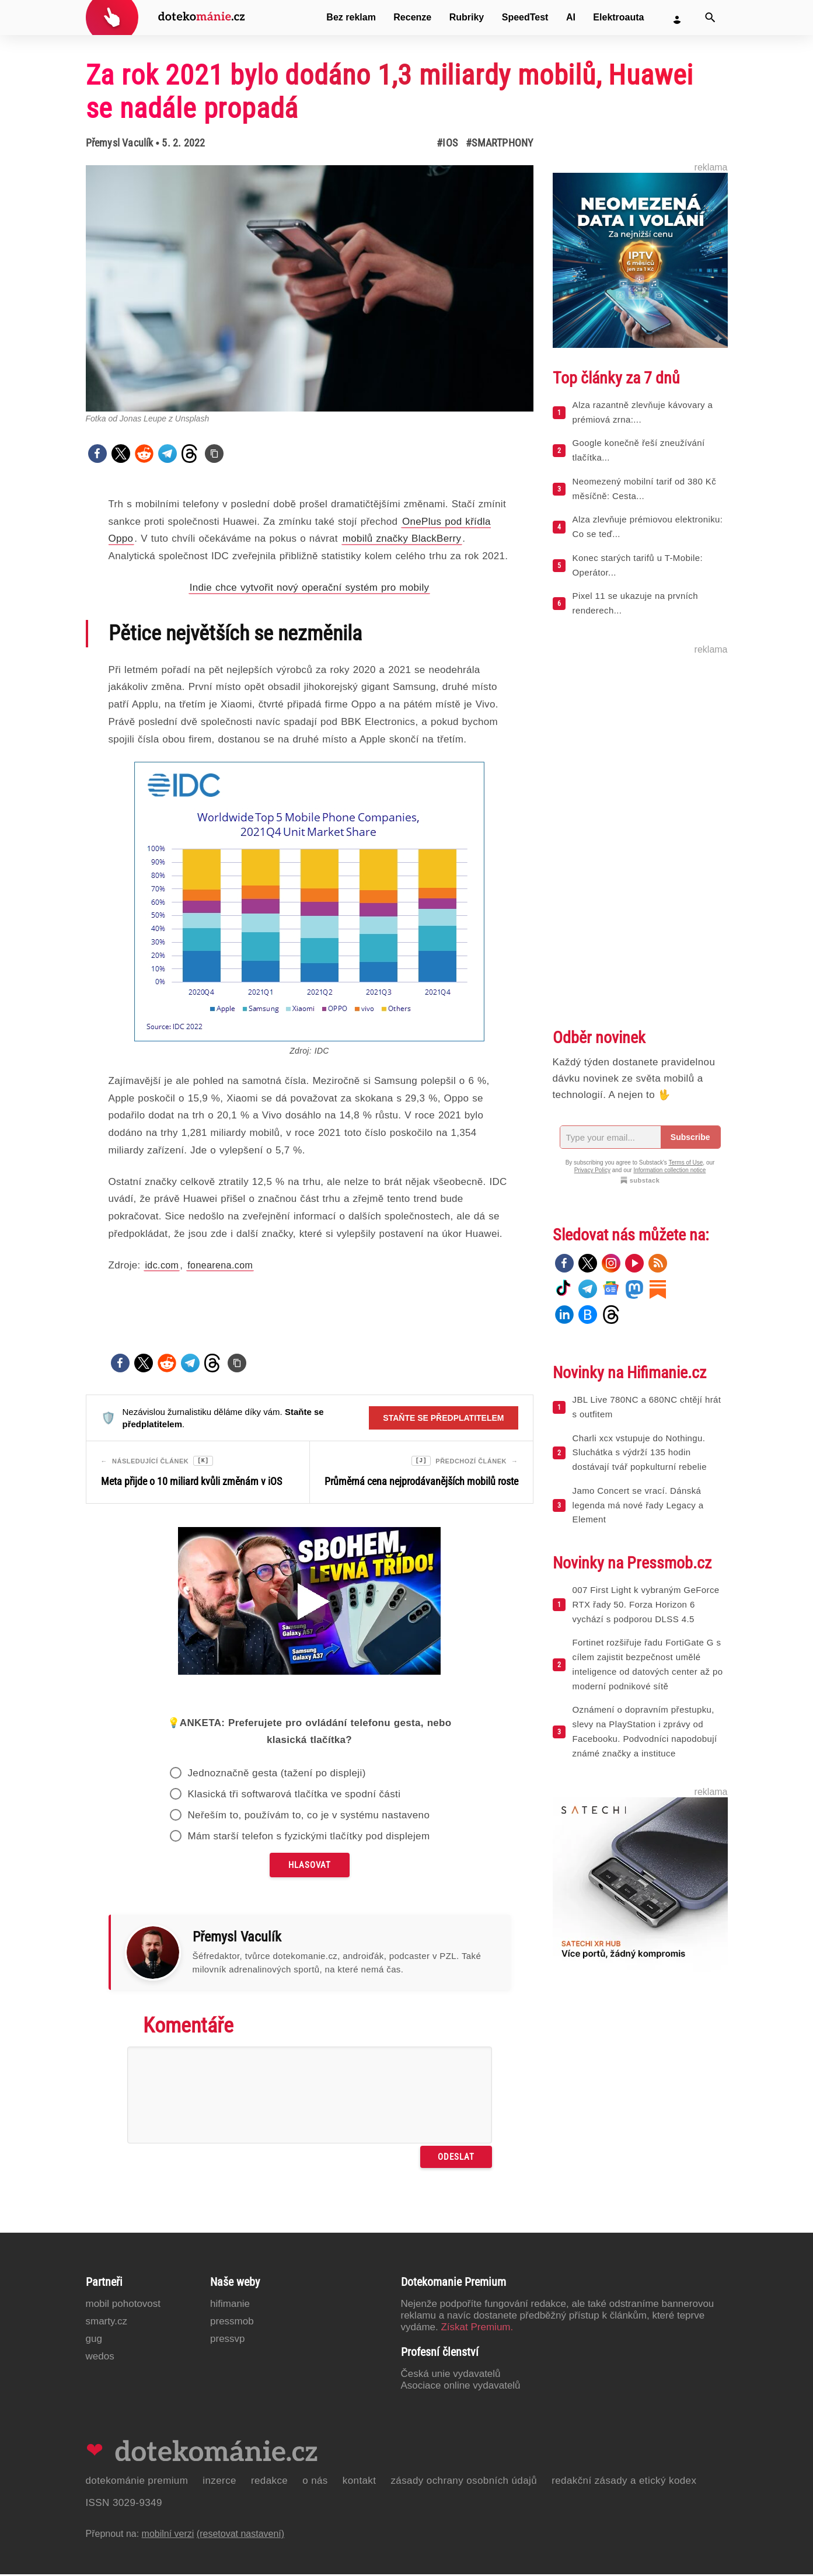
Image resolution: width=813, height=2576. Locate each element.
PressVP (227, 2340)
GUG (94, 2340)
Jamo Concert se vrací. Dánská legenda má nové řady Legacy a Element (638, 1505)
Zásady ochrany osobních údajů (463, 2482)
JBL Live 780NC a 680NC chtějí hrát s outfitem (647, 1407)
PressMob (232, 2322)
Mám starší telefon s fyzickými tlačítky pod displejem (308, 1837)
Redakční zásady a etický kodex (624, 2482)
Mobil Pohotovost (123, 2305)
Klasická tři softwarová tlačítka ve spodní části (293, 1795)
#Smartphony (499, 143)
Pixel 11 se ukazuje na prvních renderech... (635, 603)
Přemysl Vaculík (119, 143)
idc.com (162, 1265)
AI (570, 17)
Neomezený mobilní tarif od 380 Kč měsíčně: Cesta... (645, 488)
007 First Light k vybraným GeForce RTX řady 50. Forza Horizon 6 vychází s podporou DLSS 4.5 (646, 1604)
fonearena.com (220, 1265)
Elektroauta (618, 17)
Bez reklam (351, 17)
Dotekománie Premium (137, 2482)
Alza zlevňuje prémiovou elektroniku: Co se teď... (648, 526)
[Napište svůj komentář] (309, 2096)
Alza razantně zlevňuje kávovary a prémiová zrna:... (643, 412)
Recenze (412, 17)
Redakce (269, 2482)
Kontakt (359, 2482)
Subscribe (690, 1137)
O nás (315, 2482)
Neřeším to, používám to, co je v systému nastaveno (308, 1816)
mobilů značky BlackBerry (402, 538)
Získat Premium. (477, 2328)
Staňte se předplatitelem (443, 1418)
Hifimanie (230, 2305)
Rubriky (466, 17)
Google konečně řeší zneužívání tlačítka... (639, 450)
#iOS (447, 143)
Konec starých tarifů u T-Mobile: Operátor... (638, 565)
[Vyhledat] (710, 17)
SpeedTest (525, 17)
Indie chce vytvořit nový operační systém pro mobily (310, 587)
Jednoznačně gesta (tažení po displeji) (276, 1774)
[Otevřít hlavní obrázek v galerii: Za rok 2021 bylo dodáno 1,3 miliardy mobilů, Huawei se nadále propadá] (309, 288)
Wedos (100, 2358)
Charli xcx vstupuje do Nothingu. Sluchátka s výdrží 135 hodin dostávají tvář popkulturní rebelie (640, 1452)
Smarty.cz (106, 2322)
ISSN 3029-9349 (124, 2504)
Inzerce (219, 2482)
